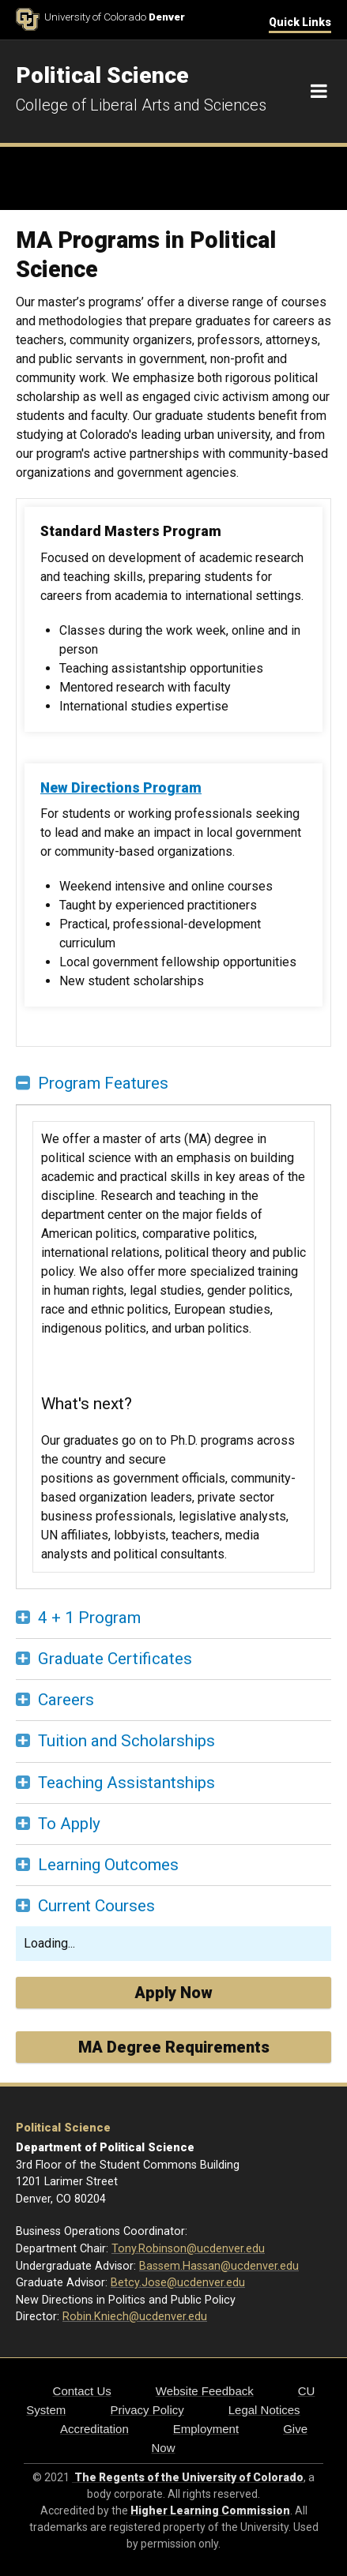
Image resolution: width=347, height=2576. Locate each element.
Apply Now (173, 1992)
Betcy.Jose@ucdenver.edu (178, 2282)
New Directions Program (121, 788)
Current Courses (96, 1905)
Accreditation (94, 2428)
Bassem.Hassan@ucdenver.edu (219, 2266)
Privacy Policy (146, 2410)
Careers (66, 1699)
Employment (206, 2428)
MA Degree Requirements (174, 2047)
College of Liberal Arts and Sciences (141, 105)
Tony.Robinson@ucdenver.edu (188, 2248)
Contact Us (82, 2391)
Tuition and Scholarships (126, 1740)
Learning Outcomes (108, 1864)
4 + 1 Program (89, 1617)
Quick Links (300, 22)
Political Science (63, 2128)
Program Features (103, 1083)
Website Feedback (205, 2391)
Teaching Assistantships (126, 1782)
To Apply (69, 1823)
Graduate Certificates (115, 1658)
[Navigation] (319, 92)
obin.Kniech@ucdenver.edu (138, 2316)
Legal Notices (264, 2410)
